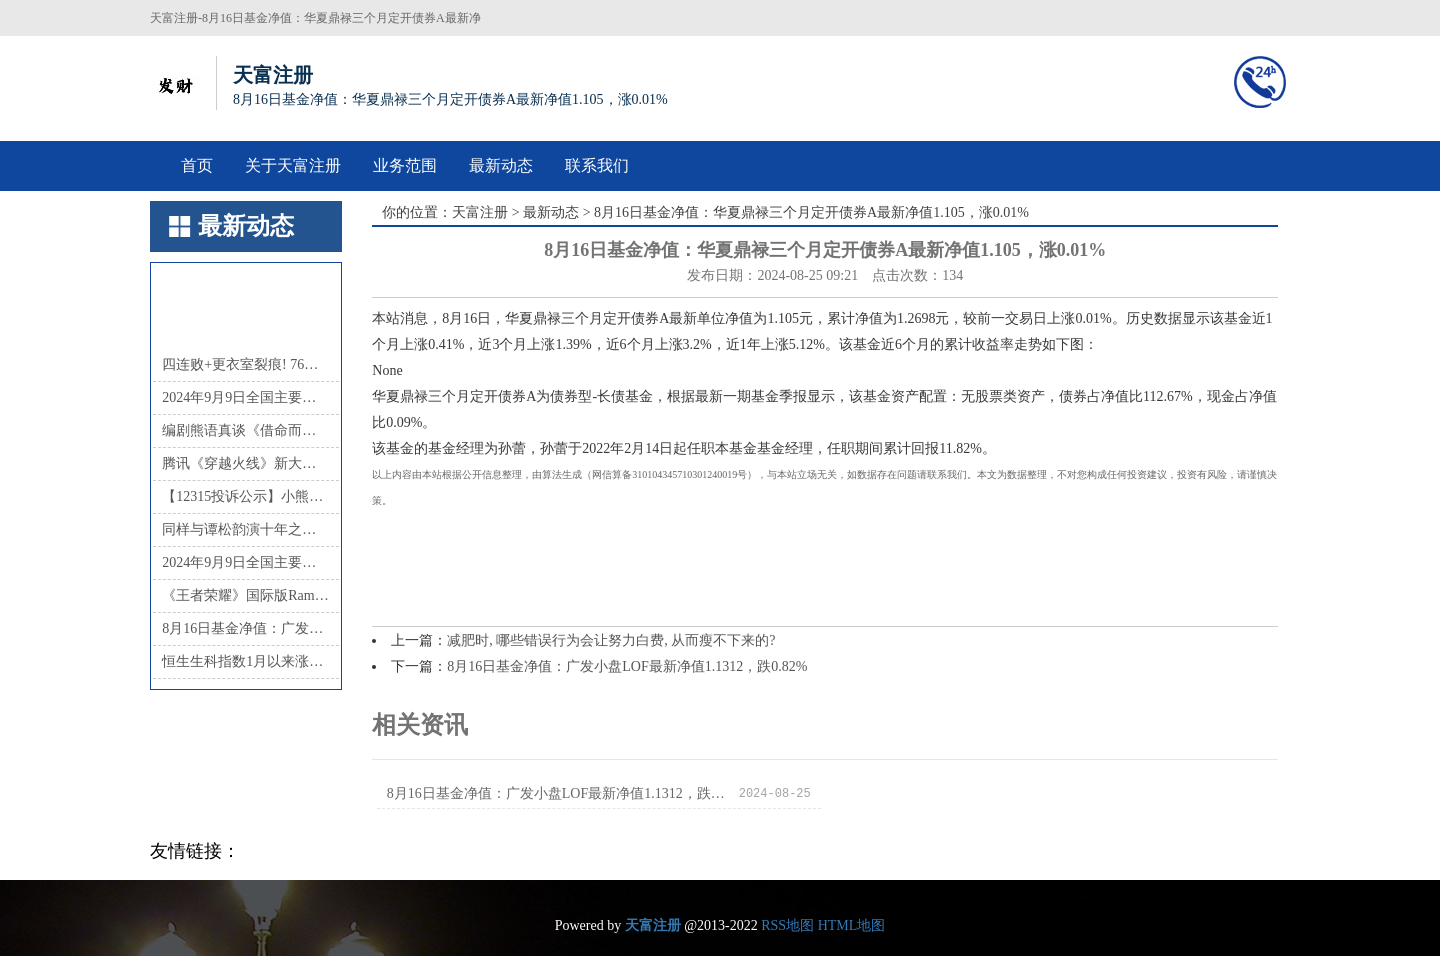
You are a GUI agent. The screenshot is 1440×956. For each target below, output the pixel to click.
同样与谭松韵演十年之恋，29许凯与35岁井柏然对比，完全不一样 (246, 529)
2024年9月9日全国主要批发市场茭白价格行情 (246, 397)
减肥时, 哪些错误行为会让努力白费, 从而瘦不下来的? (611, 640)
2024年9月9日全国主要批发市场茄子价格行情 (246, 562)
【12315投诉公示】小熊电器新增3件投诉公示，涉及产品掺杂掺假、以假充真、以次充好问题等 (246, 496)
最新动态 (501, 165)
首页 (197, 165)
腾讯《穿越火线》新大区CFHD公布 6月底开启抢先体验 (246, 463)
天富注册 (480, 212)
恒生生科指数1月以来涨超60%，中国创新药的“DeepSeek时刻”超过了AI (246, 661)
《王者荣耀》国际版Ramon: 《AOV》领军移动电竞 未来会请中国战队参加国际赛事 (246, 595)
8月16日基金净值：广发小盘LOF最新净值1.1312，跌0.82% (246, 628)
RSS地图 (787, 925)
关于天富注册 (293, 165)
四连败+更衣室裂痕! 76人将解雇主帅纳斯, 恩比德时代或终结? (246, 364)
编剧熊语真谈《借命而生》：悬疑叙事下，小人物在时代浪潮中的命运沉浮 (246, 430)
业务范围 (405, 165)
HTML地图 (852, 925)
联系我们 (597, 165)
